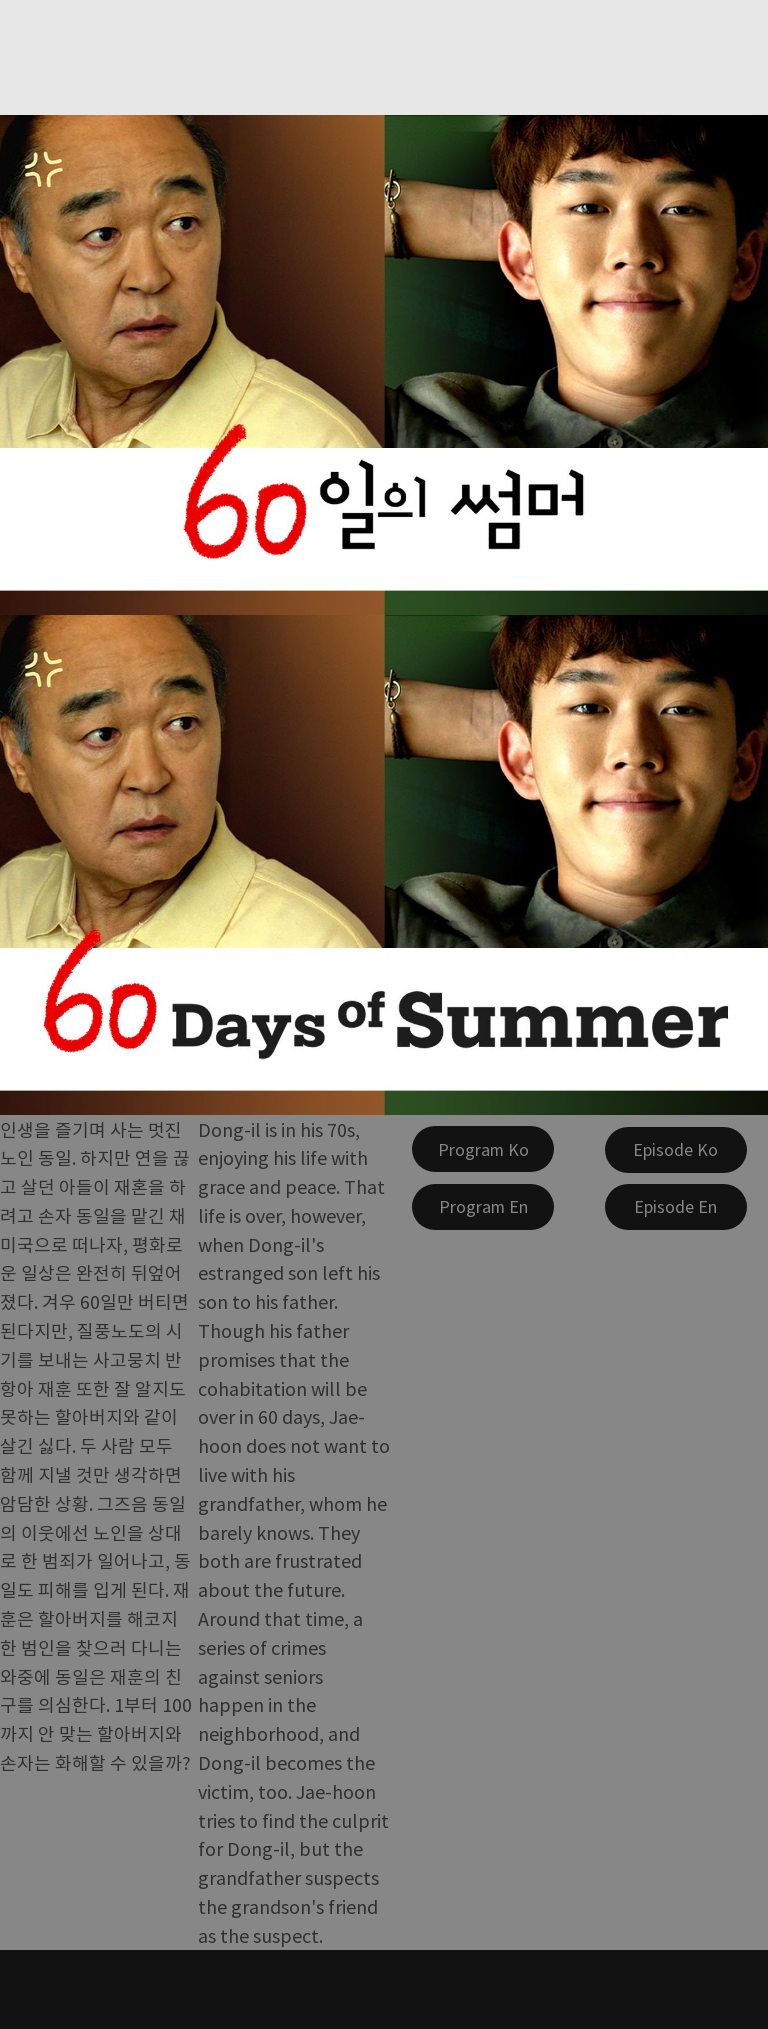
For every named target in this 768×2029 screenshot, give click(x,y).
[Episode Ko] (676, 1150)
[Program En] (483, 1207)
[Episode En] (676, 1207)
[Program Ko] (483, 1149)
